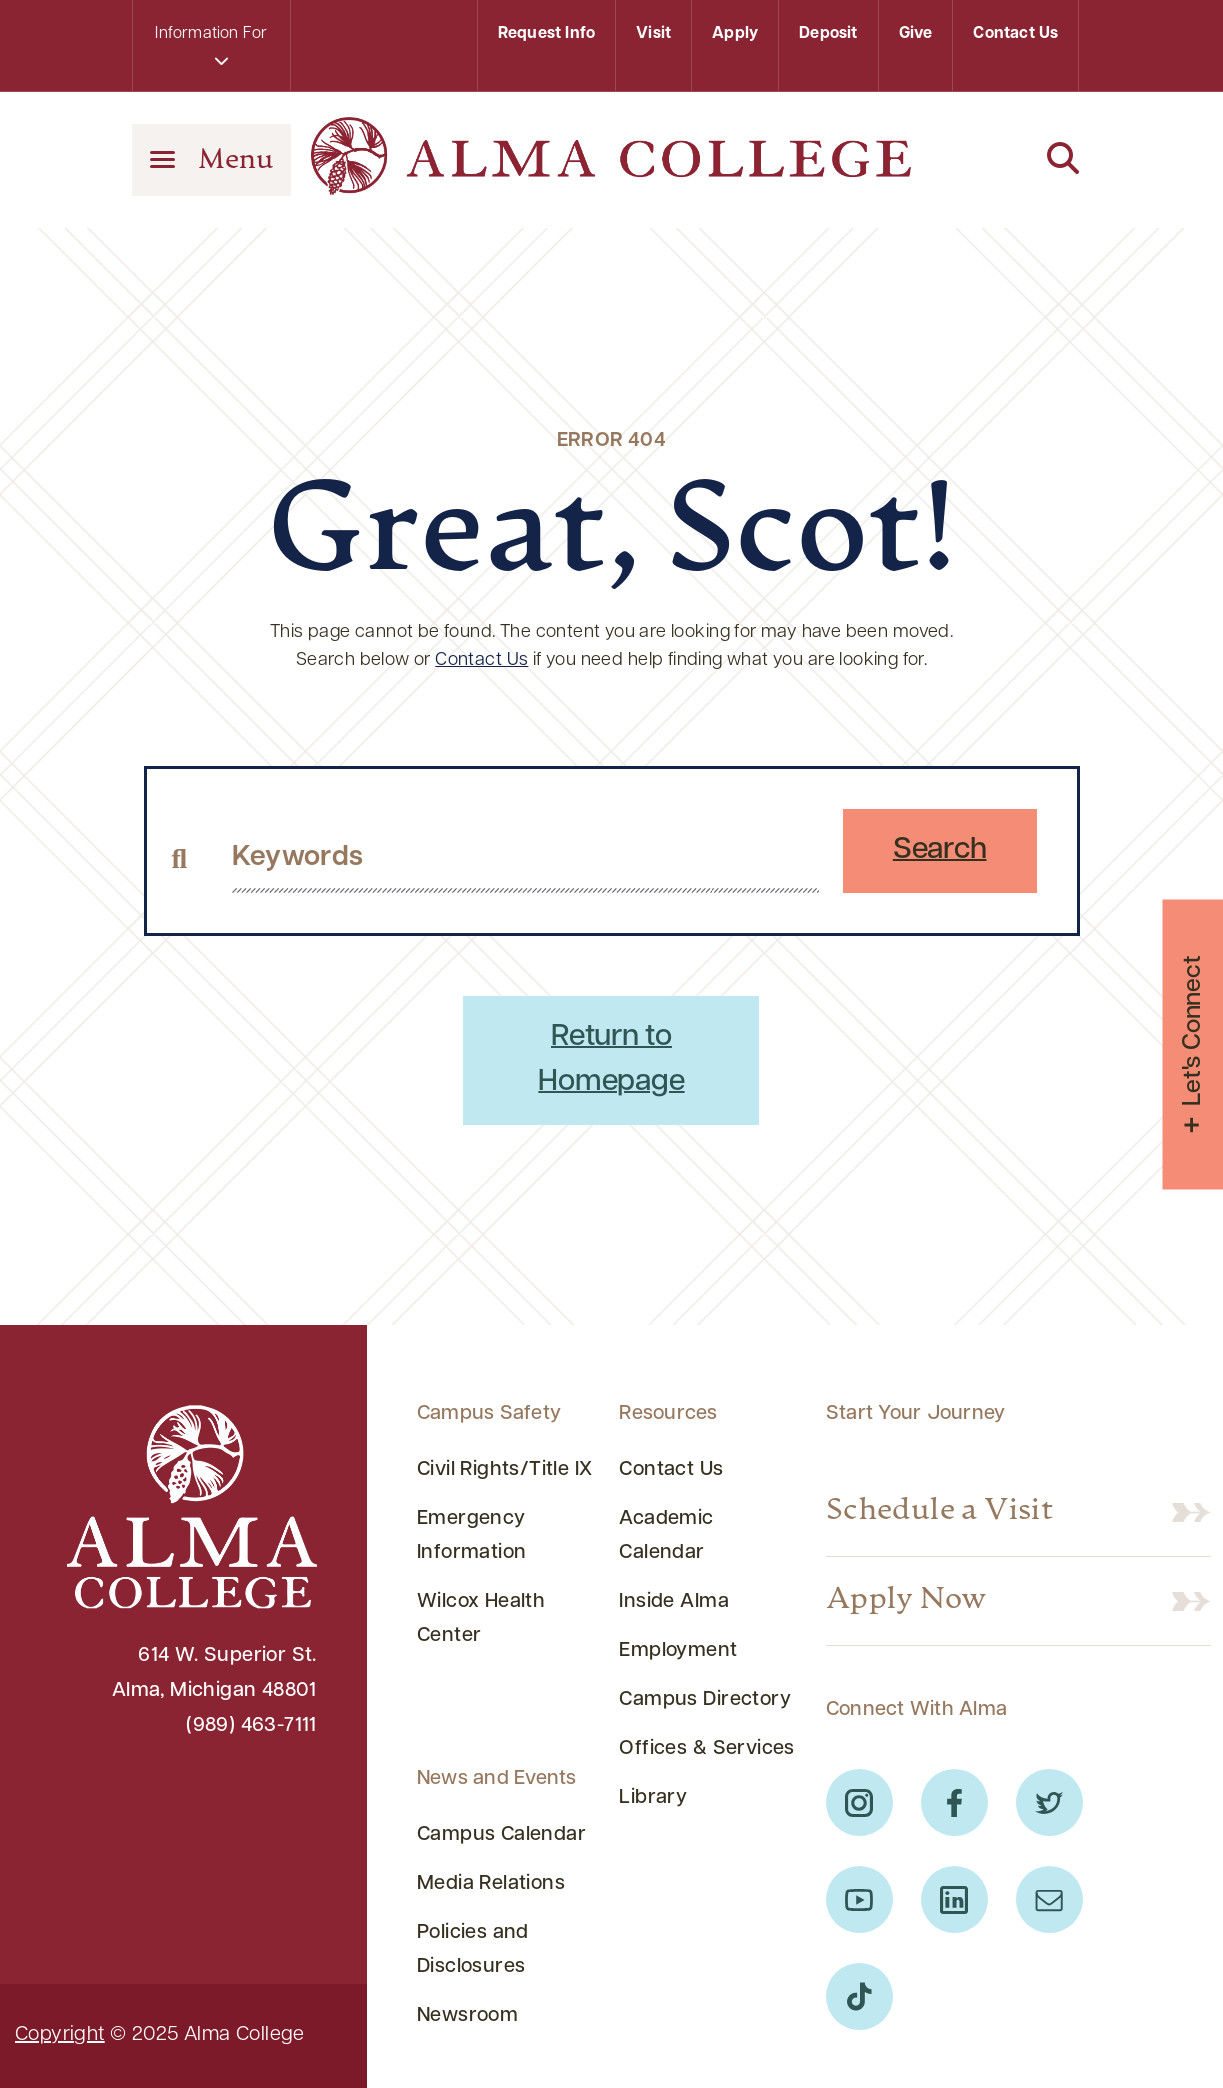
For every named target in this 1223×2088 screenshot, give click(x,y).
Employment (678, 1651)
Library (653, 1798)
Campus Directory (705, 1700)
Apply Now (906, 1601)
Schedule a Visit (939, 1512)
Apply (735, 34)
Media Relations (491, 1884)
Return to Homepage (611, 1060)
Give (916, 34)
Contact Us (1015, 34)
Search (940, 850)
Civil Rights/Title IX (505, 1470)
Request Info (546, 34)
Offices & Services (706, 1749)
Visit (653, 34)
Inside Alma (674, 1602)
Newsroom (467, 2016)
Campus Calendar (501, 1835)
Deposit (828, 34)
